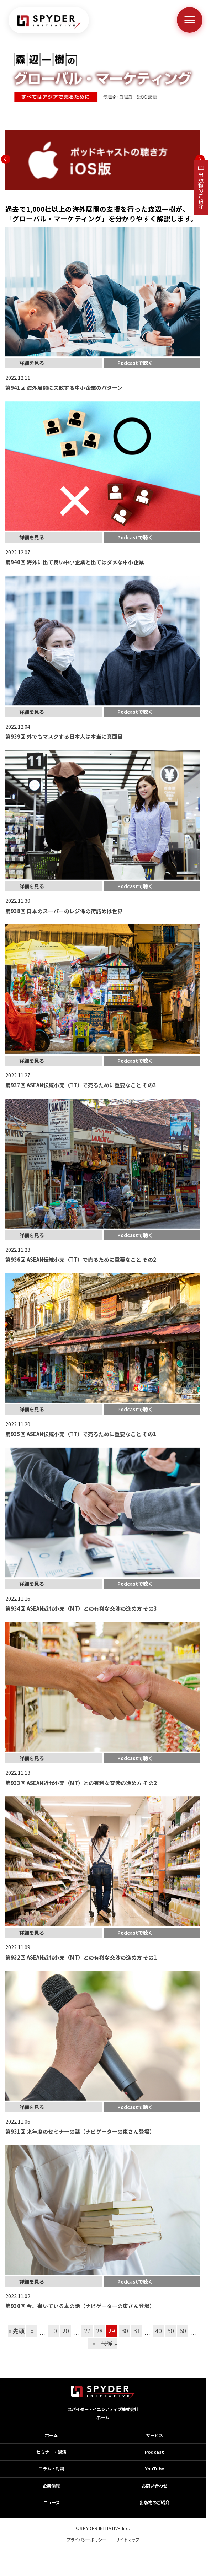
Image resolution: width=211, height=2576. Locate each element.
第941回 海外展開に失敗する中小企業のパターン (63, 387)
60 (182, 2330)
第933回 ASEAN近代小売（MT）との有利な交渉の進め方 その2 (81, 1783)
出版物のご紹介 (201, 190)
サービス (154, 2435)
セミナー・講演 (51, 2452)
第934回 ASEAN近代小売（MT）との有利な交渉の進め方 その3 (81, 1608)
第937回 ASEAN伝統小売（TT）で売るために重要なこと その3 (80, 1085)
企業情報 (51, 2486)
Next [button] (200, 159)
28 (99, 2330)
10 (53, 2330)
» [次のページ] (94, 2343)
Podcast (154, 2452)
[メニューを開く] (189, 20)
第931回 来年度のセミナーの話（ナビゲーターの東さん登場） (80, 2131)
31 (136, 2330)
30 (124, 2330)
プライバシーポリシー (86, 2540)
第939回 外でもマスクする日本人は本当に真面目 (64, 736)
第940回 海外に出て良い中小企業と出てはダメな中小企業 (74, 562)
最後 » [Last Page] (109, 2343)
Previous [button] (5, 159)
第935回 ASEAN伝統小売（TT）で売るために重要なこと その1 (80, 1434)
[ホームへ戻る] (49, 22)
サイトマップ (127, 2540)
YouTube (154, 2468)
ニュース (51, 2502)
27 (87, 2330)
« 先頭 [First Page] (17, 2330)
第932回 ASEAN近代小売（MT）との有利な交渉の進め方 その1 (81, 1957)
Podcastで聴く (135, 362)
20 (65, 2330)
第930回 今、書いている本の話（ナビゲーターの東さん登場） (80, 2306)
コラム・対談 (51, 2468)
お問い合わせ (154, 2486)
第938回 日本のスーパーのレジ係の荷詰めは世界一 (66, 911)
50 (170, 2330)
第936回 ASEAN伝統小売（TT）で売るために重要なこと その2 (80, 1259)
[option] (102, 160)
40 (158, 2330)
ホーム (102, 2417)
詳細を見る (31, 362)
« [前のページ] (31, 2330)
